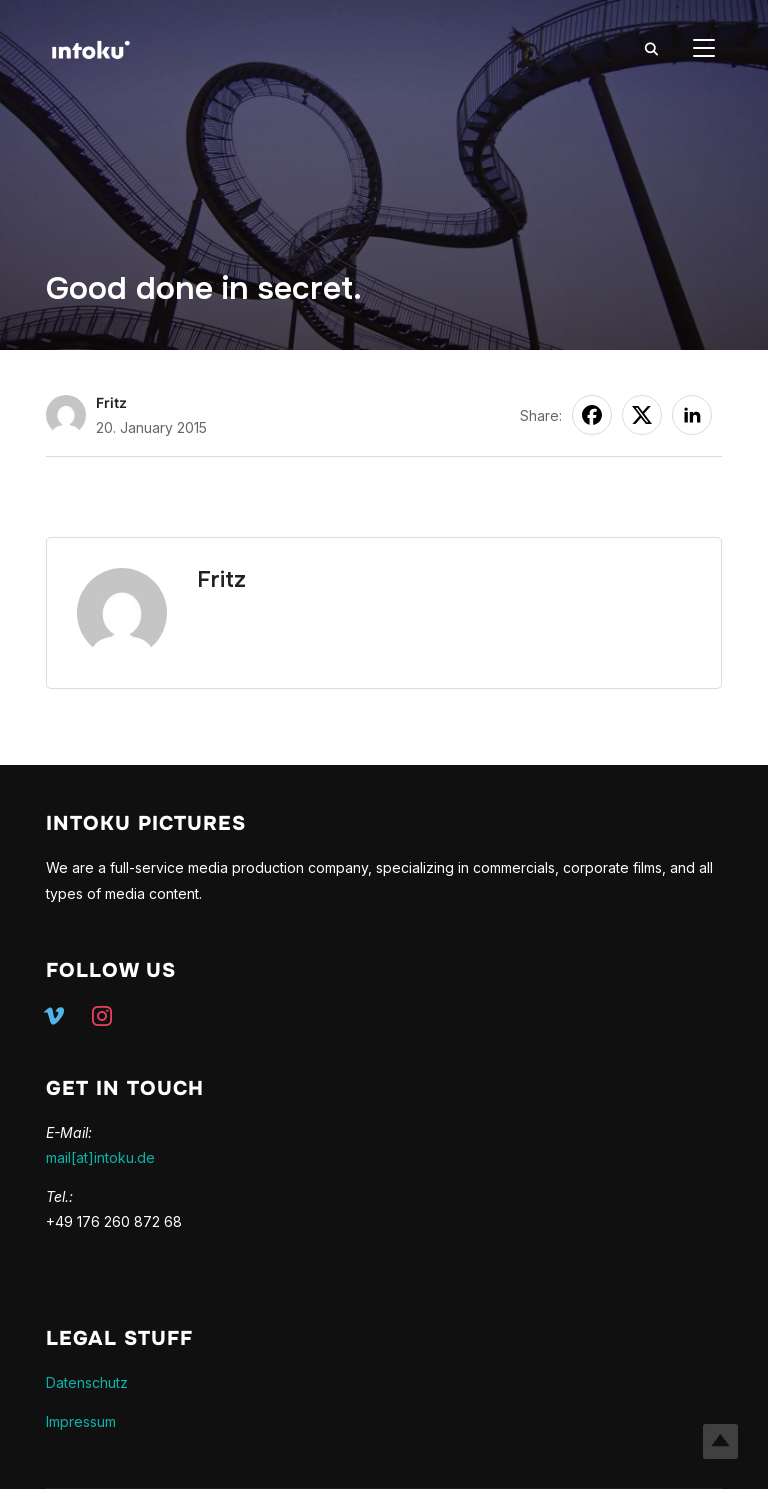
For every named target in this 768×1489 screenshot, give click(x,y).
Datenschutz (87, 1382)
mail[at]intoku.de (100, 1157)
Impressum (81, 1421)
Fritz (111, 402)
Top (720, 1441)
